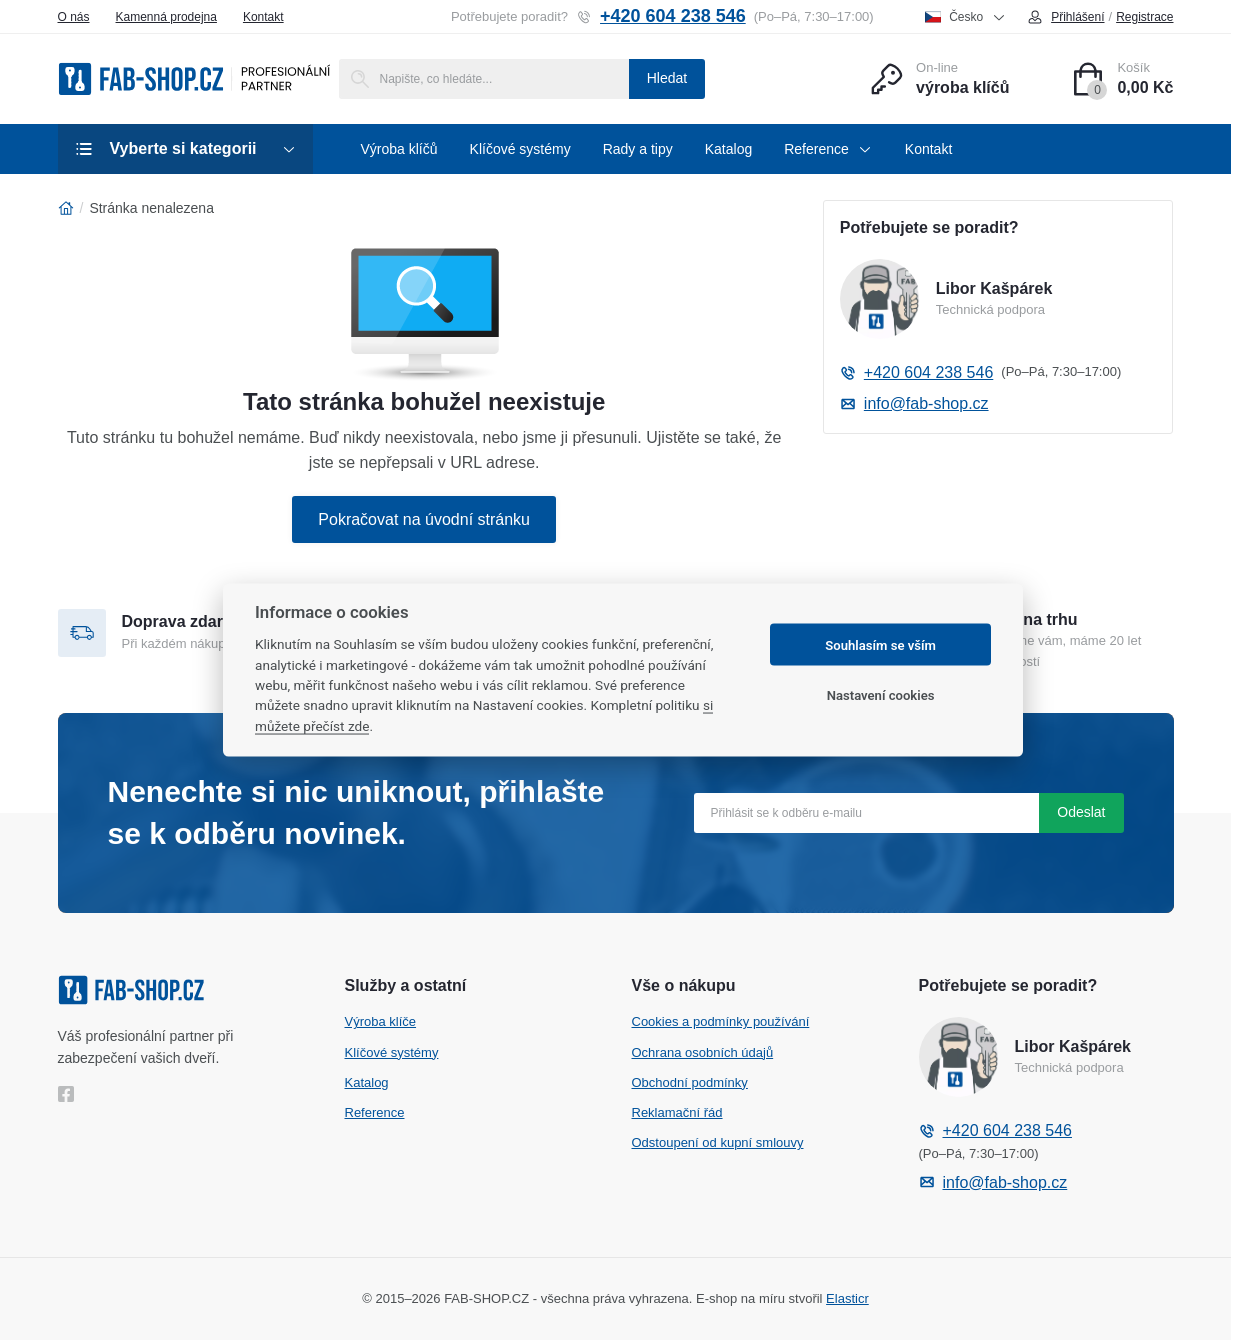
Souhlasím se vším (880, 644)
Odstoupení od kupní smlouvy (718, 1142)
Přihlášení (1065, 17)
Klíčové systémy (392, 1052)
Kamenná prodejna (166, 17)
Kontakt (263, 17)
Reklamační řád (677, 1112)
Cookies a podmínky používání (721, 1021)
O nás (74, 17)
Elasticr (847, 1298)
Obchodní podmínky (690, 1082)
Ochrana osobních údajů (703, 1052)
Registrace (1144, 17)
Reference (375, 1112)
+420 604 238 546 (661, 16)
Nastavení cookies (881, 694)
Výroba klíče (381, 1021)
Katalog (367, 1082)
